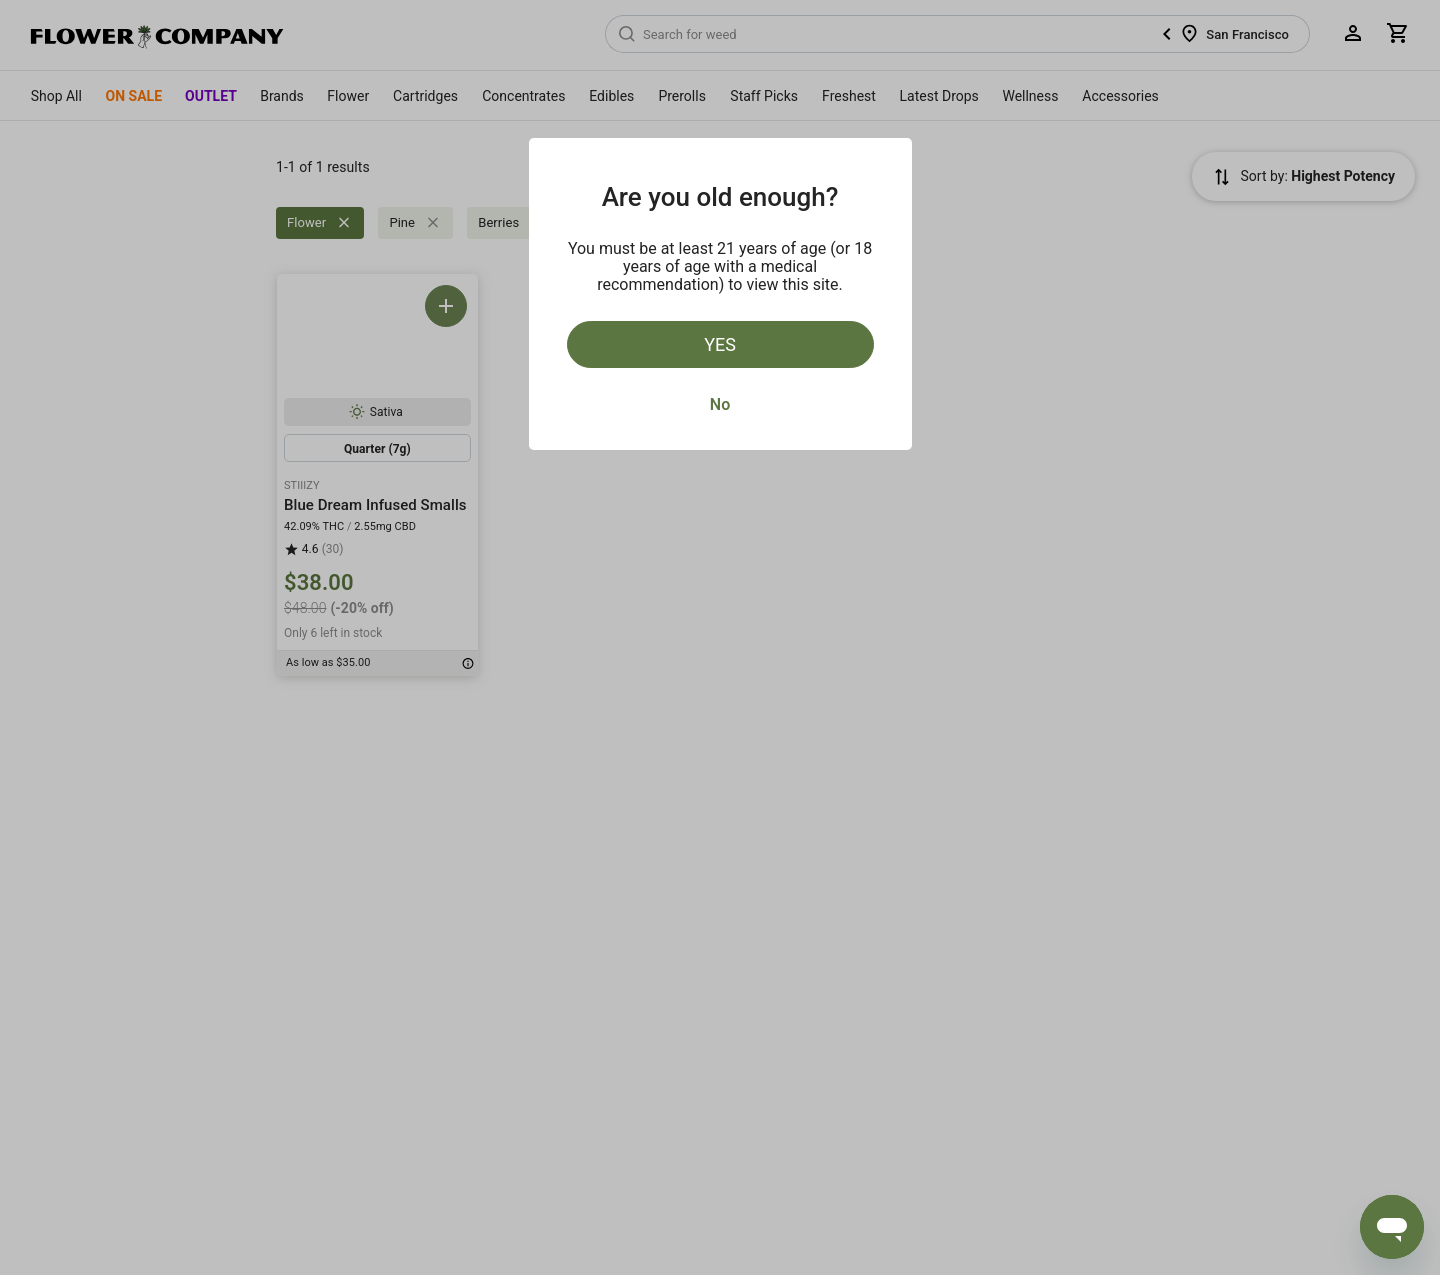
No (720, 404)
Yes (720, 344)
